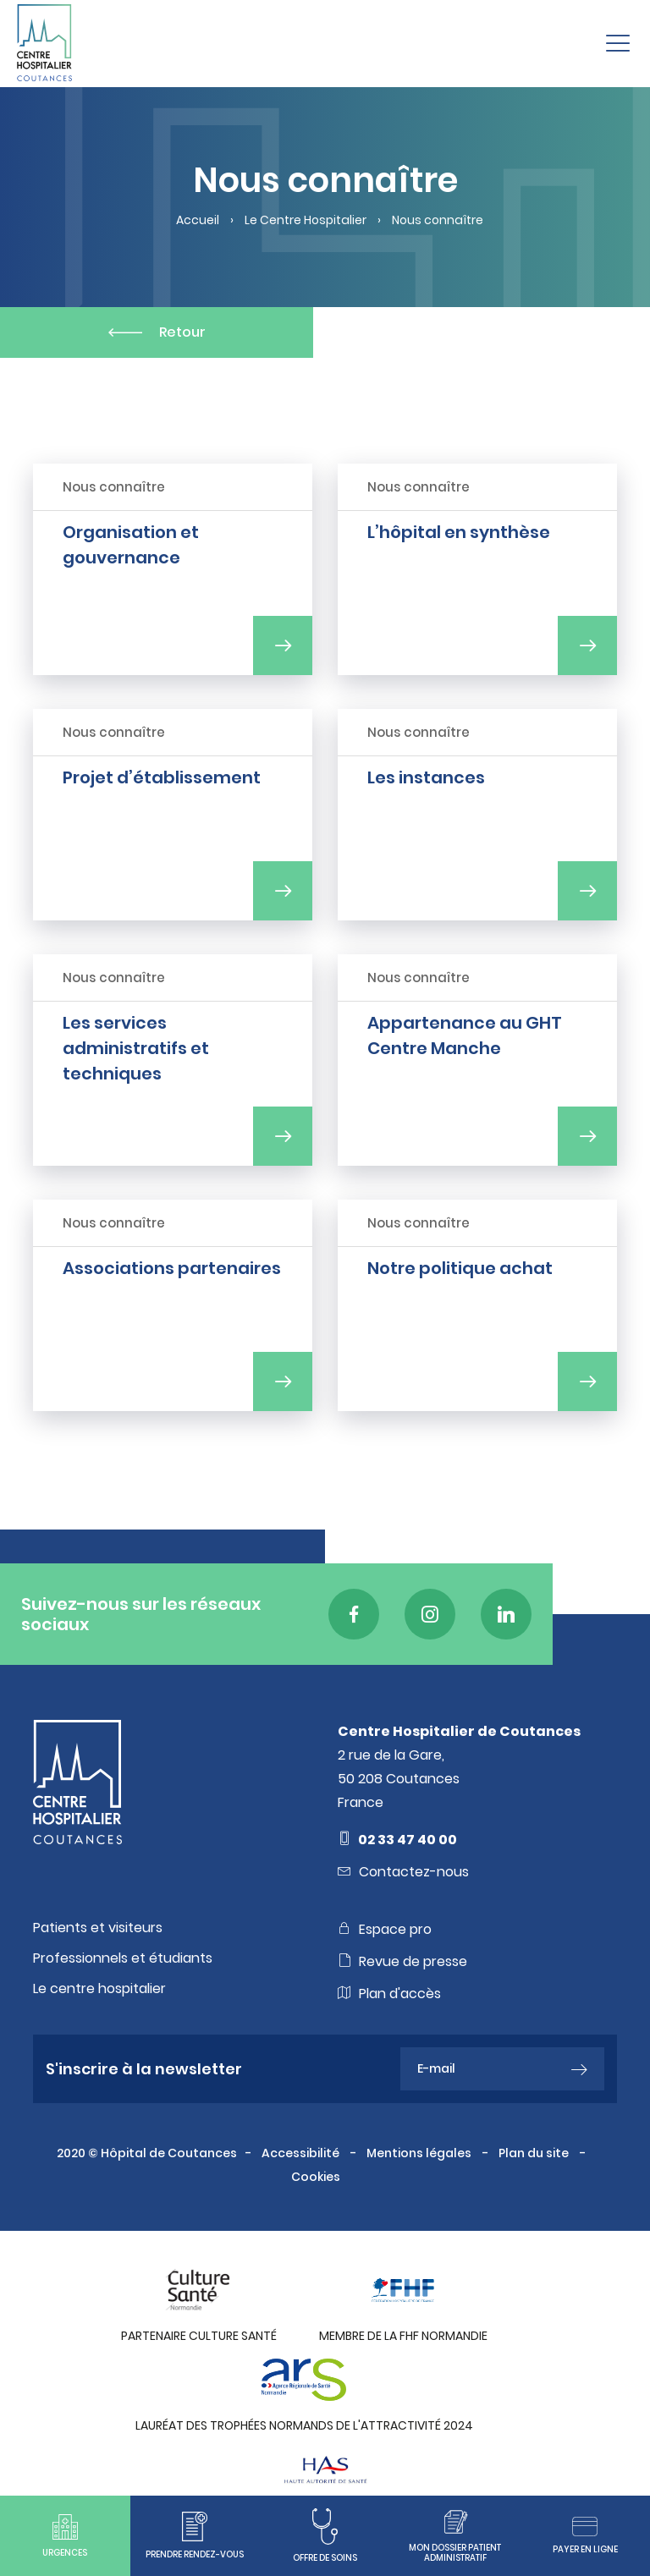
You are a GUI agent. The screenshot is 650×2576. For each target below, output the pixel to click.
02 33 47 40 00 (397, 1839)
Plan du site (535, 2153)
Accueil (197, 219)
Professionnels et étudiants (122, 1958)
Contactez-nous (403, 1871)
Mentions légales (420, 2153)
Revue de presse (402, 1961)
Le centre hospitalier (99, 1989)
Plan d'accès (389, 1993)
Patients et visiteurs (97, 1928)
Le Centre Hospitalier (305, 219)
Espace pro (385, 1928)
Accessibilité (302, 2153)
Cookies (317, 2176)
